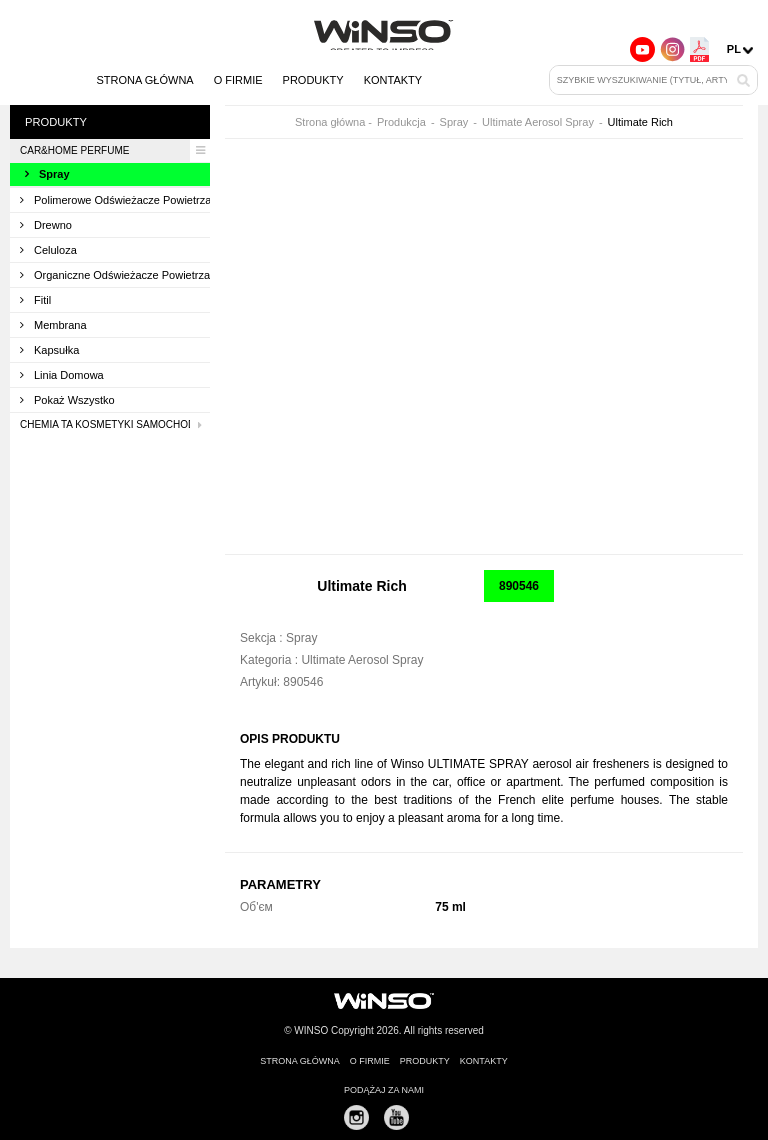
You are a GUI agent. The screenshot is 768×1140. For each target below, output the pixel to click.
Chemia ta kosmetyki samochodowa (115, 425)
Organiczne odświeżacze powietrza (115, 275)
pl (734, 49)
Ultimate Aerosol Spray (538, 122)
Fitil (35, 300)
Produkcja (401, 122)
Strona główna (144, 80)
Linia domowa (62, 375)
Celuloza (48, 250)
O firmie (238, 80)
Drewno (46, 225)
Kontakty (393, 80)
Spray (47, 174)
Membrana (53, 325)
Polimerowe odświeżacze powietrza (115, 200)
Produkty (313, 80)
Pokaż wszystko (67, 400)
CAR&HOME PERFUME (115, 150)
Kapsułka (49, 350)
